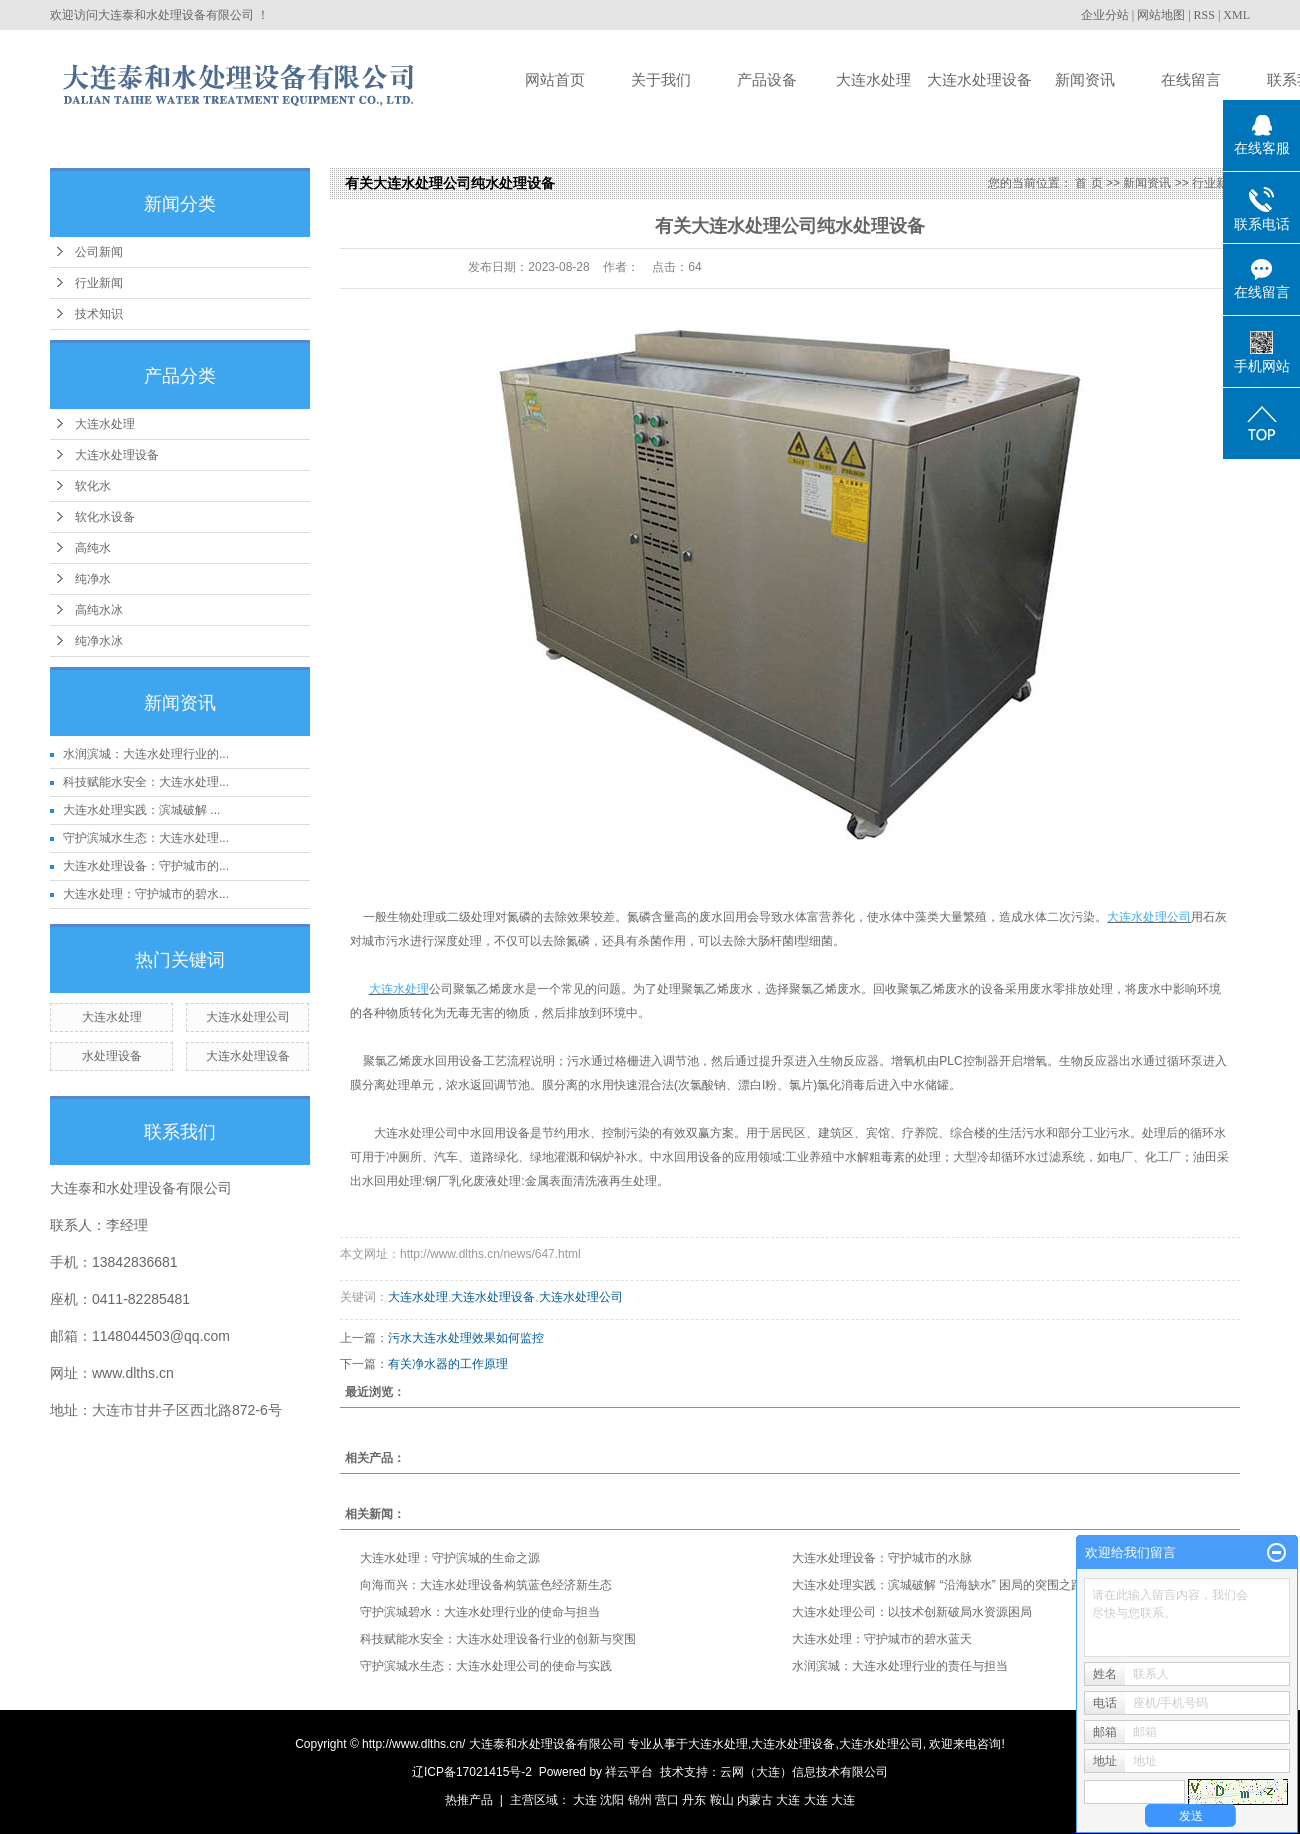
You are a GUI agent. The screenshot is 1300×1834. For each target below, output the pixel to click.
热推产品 (469, 1800)
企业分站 (1105, 15)
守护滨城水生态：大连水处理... (146, 838)
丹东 (694, 1800)
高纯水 (93, 548)
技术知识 (99, 314)
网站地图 (1161, 15)
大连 (585, 1800)
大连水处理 (873, 79)
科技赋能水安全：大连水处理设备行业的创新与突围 (498, 1639)
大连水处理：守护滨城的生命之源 (450, 1558)
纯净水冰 (99, 641)
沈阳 (612, 1800)
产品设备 (767, 79)
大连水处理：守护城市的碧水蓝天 (882, 1639)
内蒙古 (755, 1800)
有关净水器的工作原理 (448, 1364)
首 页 (1088, 183)
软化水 (93, 486)
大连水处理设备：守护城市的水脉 (882, 1558)
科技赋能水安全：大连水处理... (146, 782)
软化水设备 (105, 517)
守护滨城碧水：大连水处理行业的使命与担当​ (480, 1612)
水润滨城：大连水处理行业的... (146, 754)
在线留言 (1191, 79)
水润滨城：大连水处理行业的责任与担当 (900, 1666)
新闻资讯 (1085, 79)
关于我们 (661, 79)
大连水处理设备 (979, 79)
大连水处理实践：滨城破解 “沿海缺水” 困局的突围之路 (937, 1585)
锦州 (640, 1800)
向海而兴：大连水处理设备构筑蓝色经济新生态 (486, 1585)
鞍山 (722, 1800)
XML (1236, 15)
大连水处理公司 (248, 1017)
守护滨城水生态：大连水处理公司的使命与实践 (486, 1666)
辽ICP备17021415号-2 (472, 1772)
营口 (667, 1800)
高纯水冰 (99, 610)
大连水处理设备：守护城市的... (146, 866)
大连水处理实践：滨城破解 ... (141, 810)
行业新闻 (99, 283)
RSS (1204, 15)
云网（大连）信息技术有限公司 (804, 1772)
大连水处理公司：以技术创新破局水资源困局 (912, 1612)
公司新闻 (99, 252)
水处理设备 (112, 1056)
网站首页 (555, 79)
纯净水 (93, 579)
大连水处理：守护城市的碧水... (146, 894)
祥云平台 (629, 1772)
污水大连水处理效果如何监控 (466, 1338)
